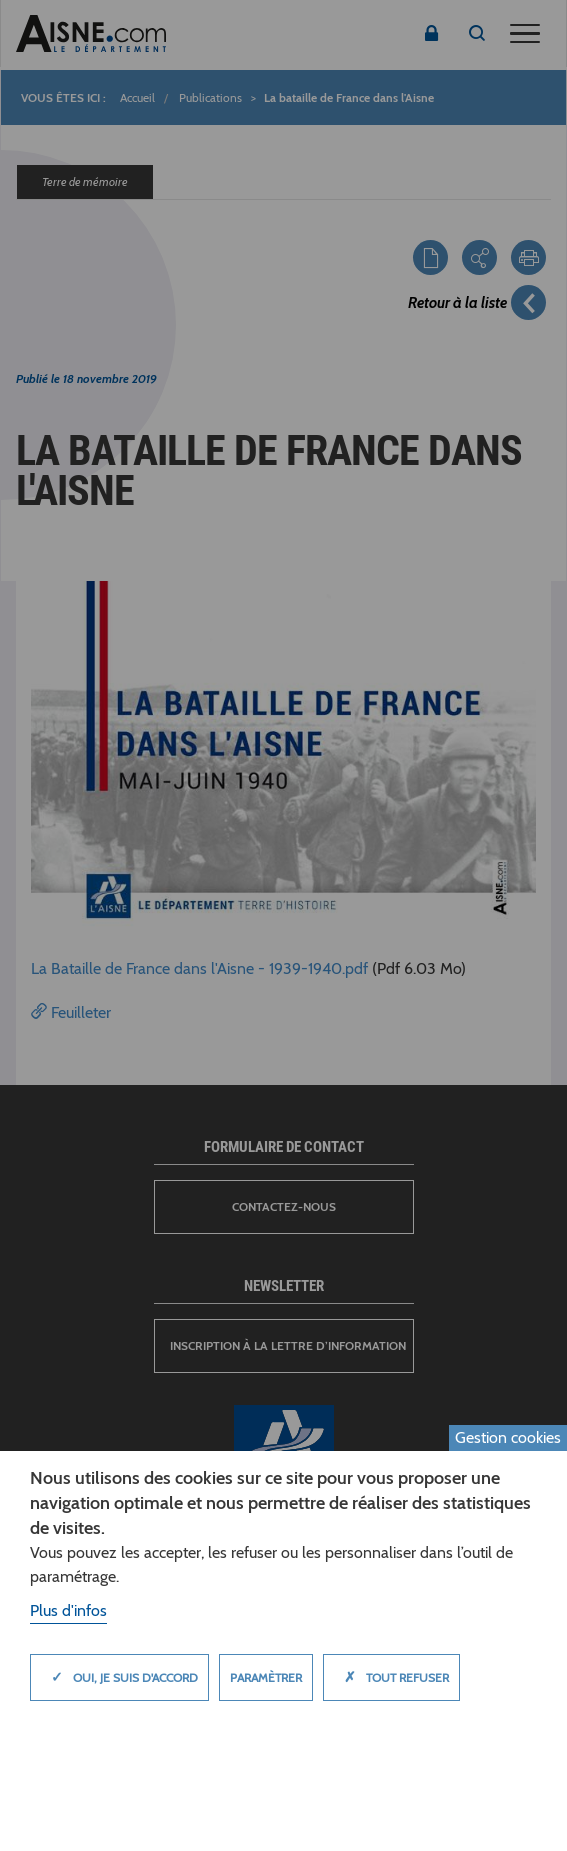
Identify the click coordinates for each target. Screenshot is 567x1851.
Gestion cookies (508, 1437)
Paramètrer (266, 1677)
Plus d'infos (68, 1610)
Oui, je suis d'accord (119, 1677)
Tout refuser (391, 1677)
